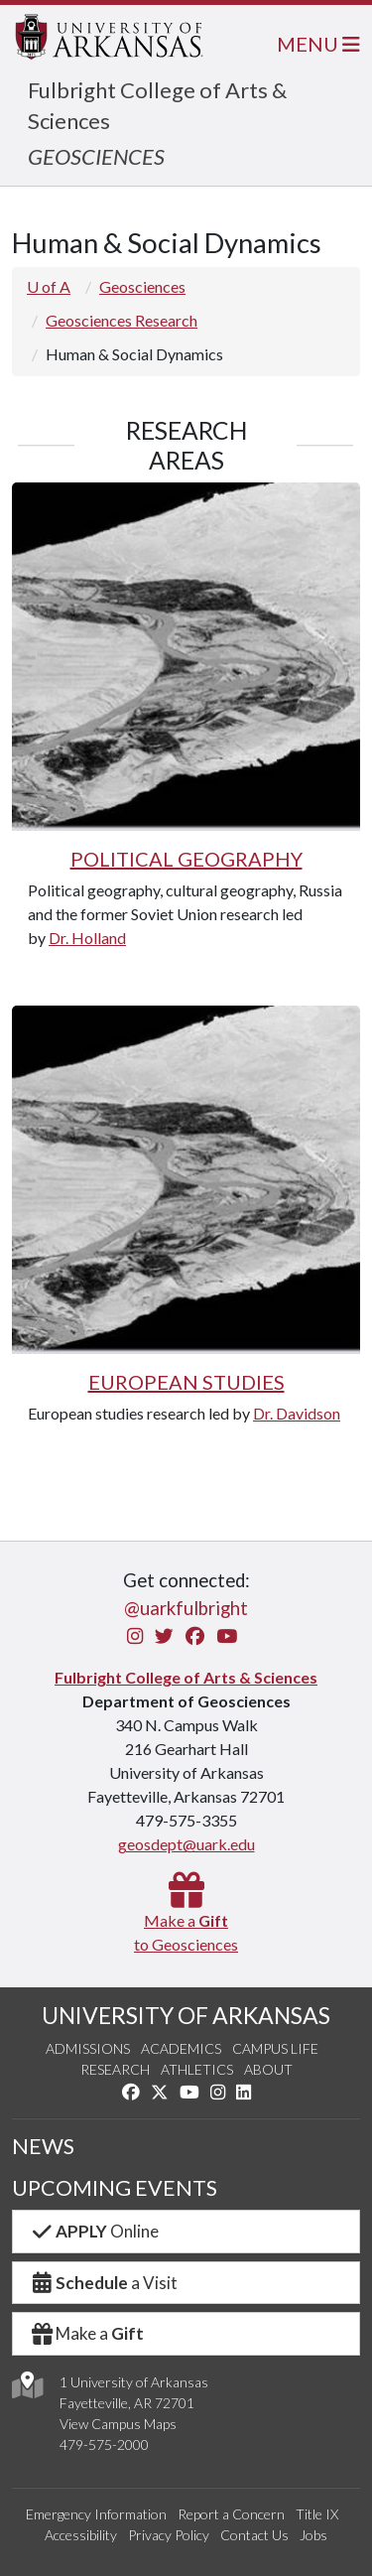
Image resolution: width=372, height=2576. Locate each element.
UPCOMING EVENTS (114, 2188)
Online (94, 2231)
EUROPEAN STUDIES (186, 1382)
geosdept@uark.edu (186, 1843)
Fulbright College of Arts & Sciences (186, 1677)
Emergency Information (96, 2514)
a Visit (103, 2282)
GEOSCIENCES (96, 156)
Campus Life (275, 2048)
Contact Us (254, 2534)
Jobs (313, 2534)
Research (115, 2069)
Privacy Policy (168, 2534)
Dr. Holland (87, 937)
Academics (181, 2048)
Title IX (317, 2514)
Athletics (197, 2069)
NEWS (43, 2146)
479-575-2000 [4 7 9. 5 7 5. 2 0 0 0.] (104, 2444)
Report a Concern (231, 2514)
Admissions (88, 2048)
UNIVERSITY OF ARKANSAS (186, 2015)
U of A (48, 286)
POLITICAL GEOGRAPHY (186, 859)
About (268, 2069)
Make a (86, 2333)
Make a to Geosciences (186, 1920)
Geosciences (142, 286)
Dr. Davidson (296, 1413)
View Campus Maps (118, 2423)
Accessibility (81, 2534)
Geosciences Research (121, 320)
